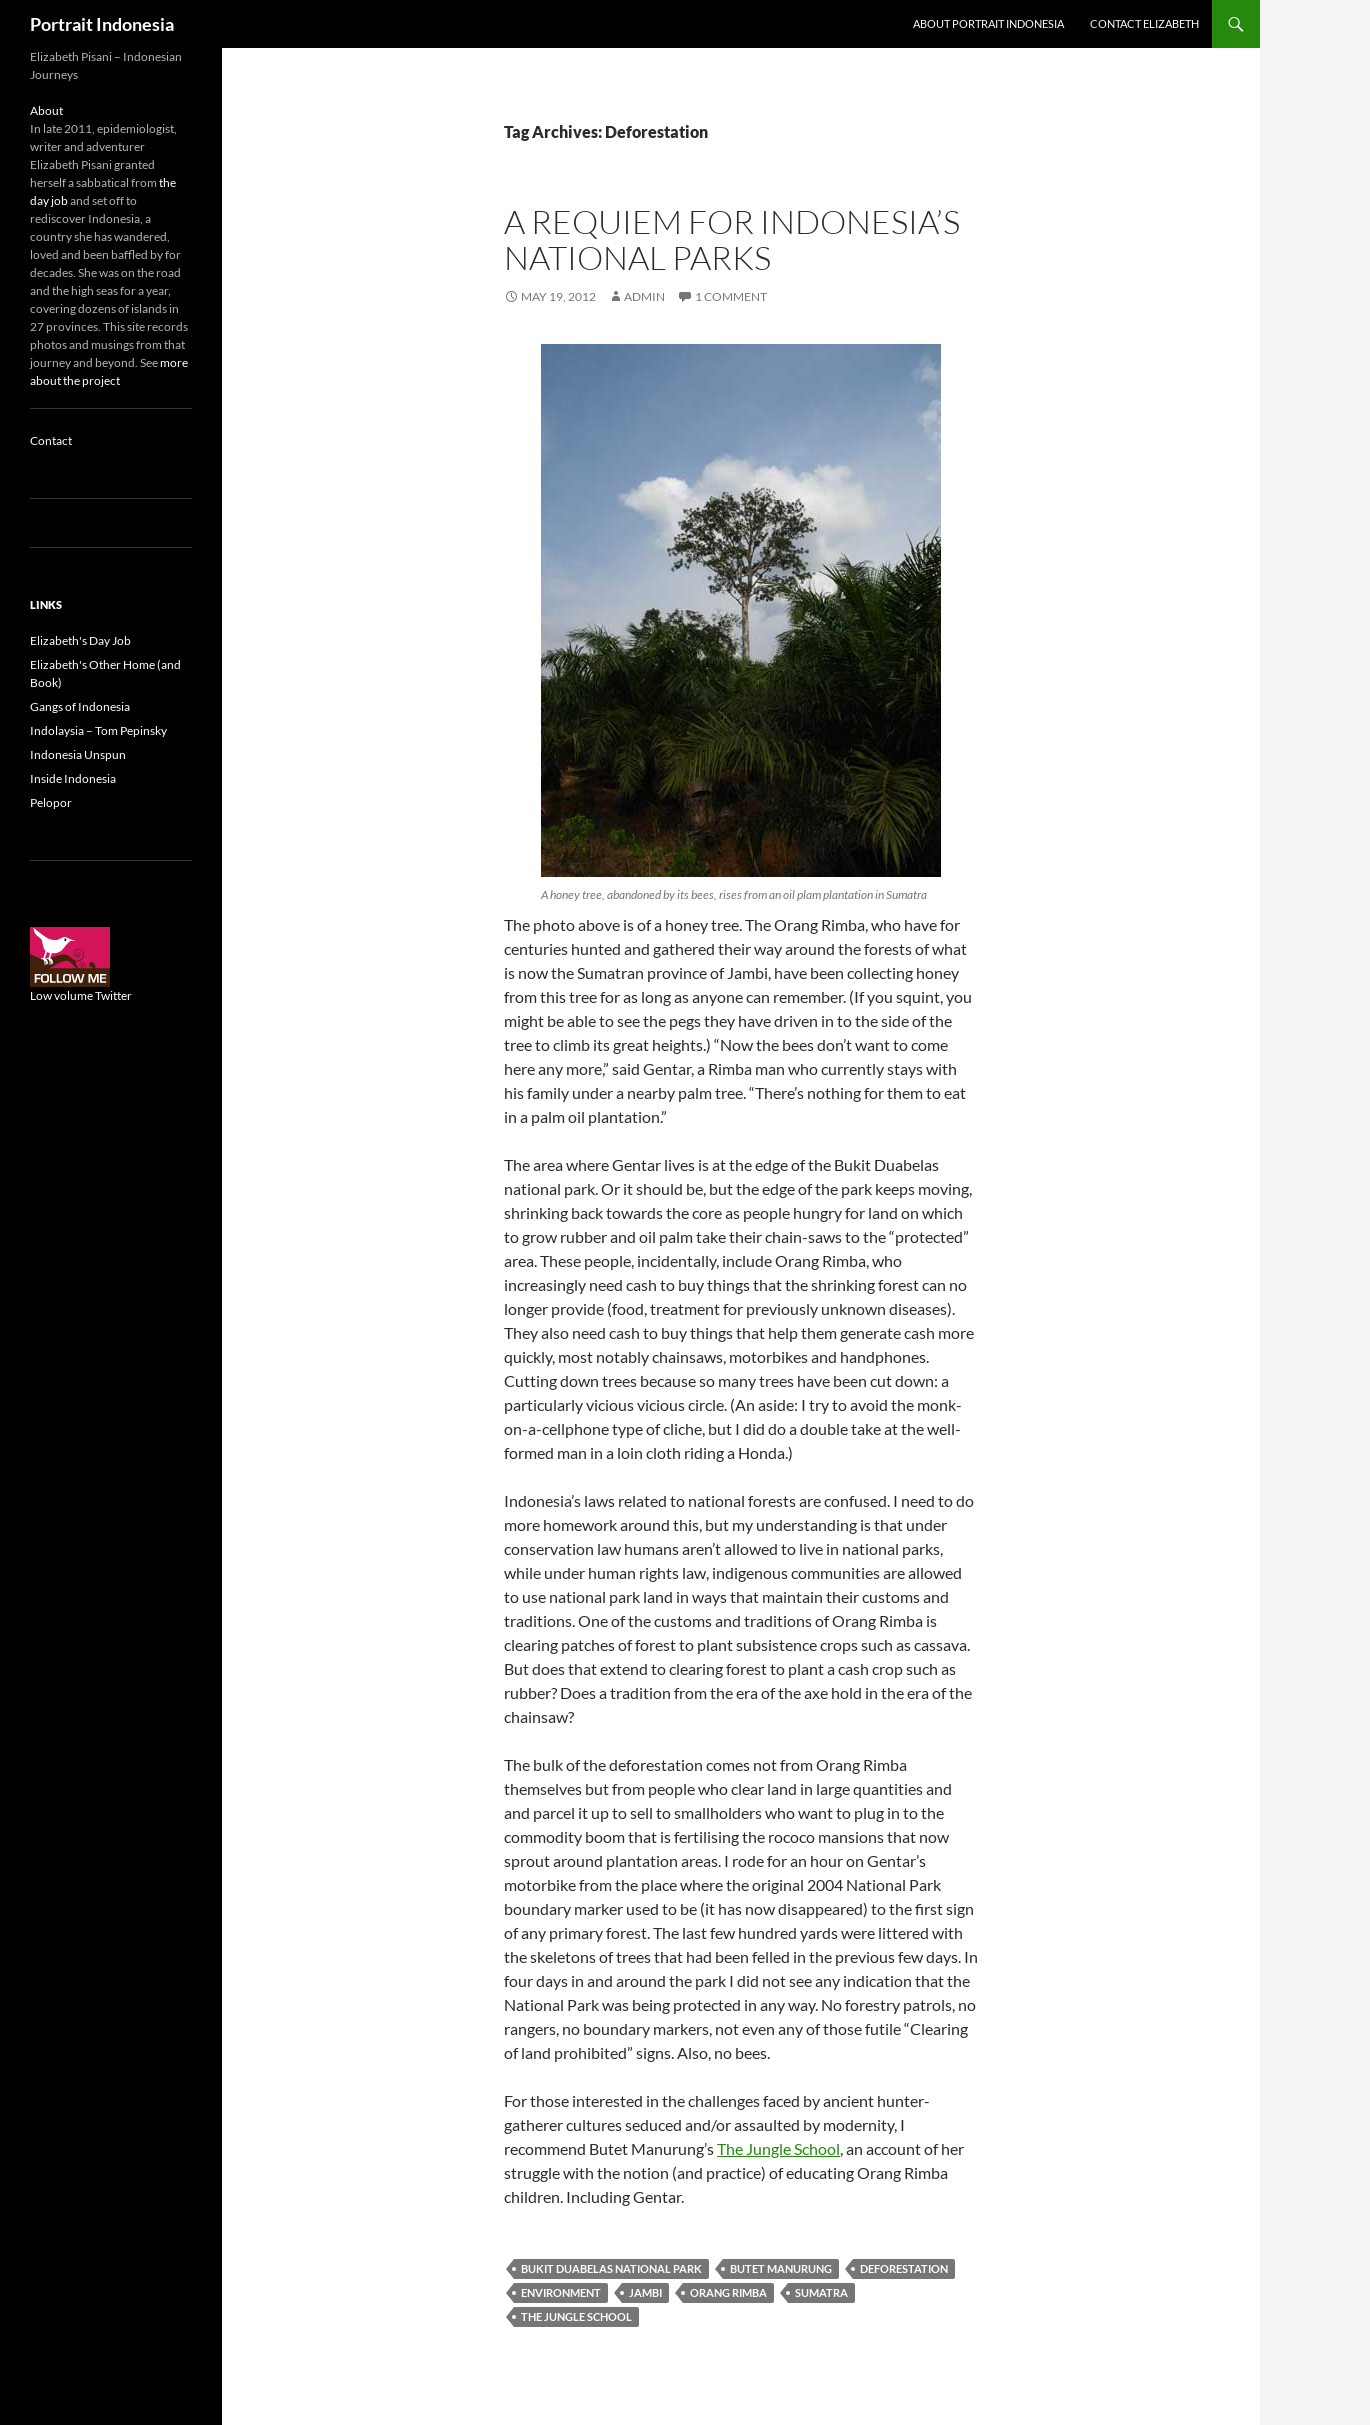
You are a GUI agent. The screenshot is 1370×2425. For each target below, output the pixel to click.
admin (644, 296)
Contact (51, 440)
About (46, 110)
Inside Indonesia (73, 778)
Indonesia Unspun (78, 754)
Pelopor (51, 802)
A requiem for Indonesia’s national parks (732, 239)
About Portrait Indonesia (988, 23)
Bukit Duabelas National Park (611, 2268)
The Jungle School (778, 2148)
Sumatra (821, 2292)
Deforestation (904, 2268)
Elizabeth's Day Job (80, 640)
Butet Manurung (781, 2268)
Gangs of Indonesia (80, 706)
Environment (561, 2292)
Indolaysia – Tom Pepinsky (98, 730)
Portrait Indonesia (102, 24)
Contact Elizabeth (1144, 23)
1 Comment (731, 296)
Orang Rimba (728, 2292)
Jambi (645, 2292)
